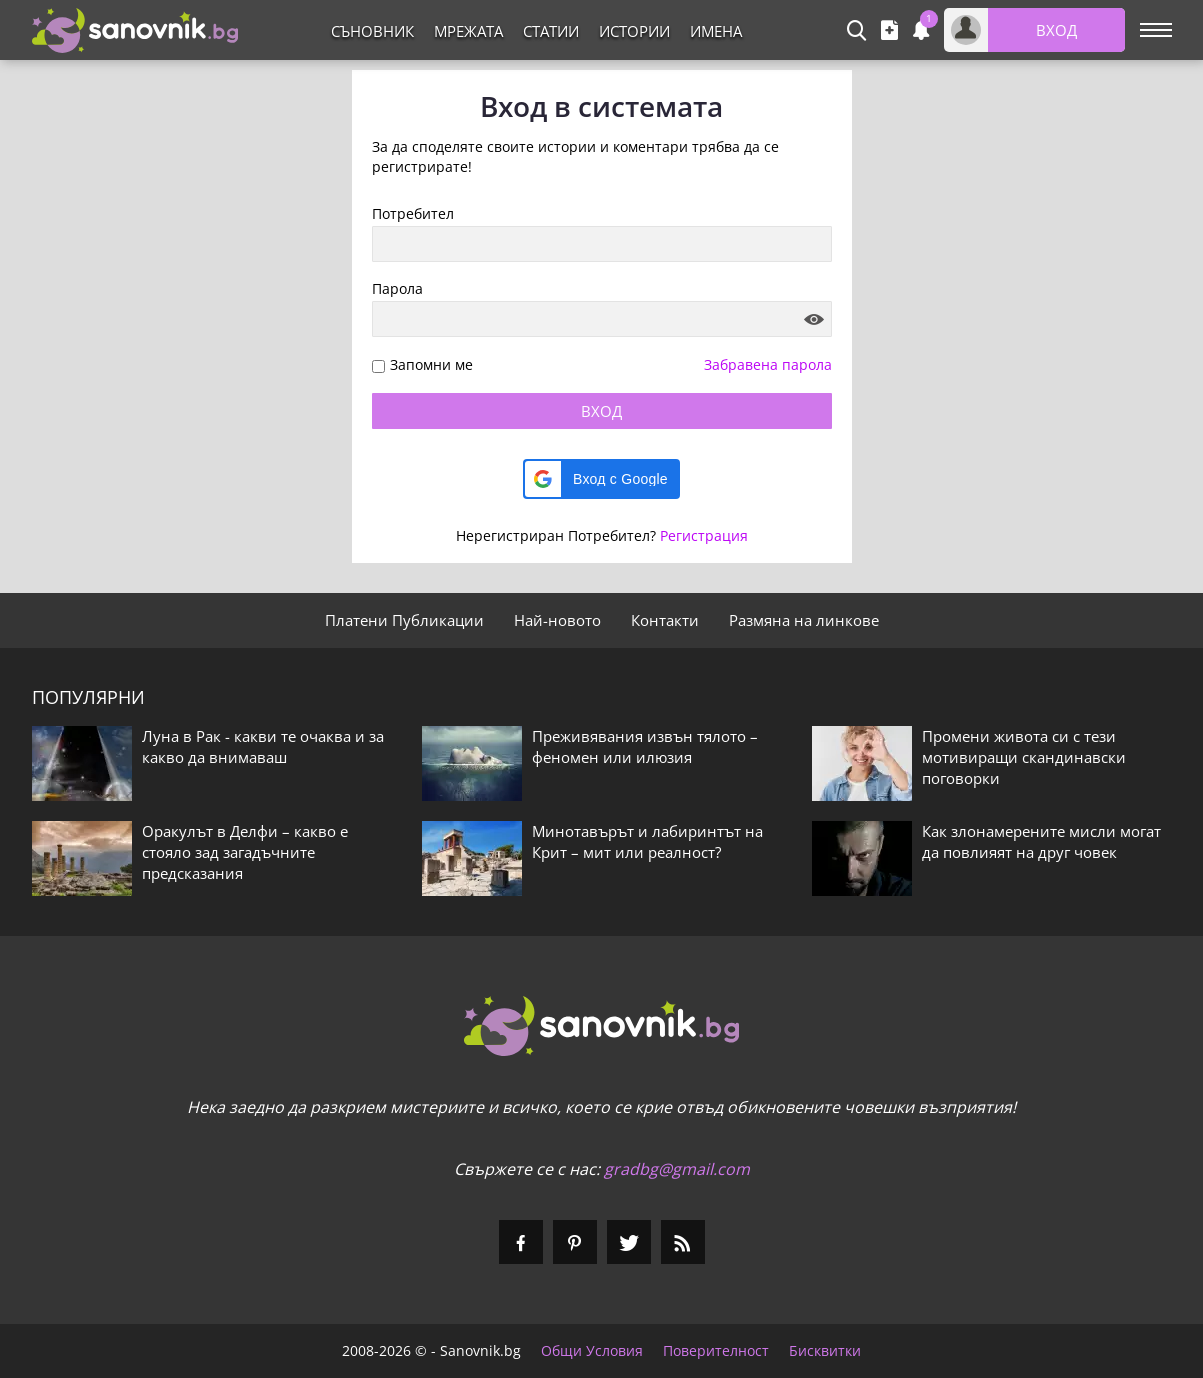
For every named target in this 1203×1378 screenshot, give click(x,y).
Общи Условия (592, 1351)
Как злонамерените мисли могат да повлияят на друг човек (1041, 841)
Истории (634, 31)
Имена (716, 31)
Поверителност (716, 1351)
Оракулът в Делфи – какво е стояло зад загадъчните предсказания (245, 852)
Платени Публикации (404, 620)
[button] (601, 479)
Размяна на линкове (804, 620)
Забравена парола (768, 364)
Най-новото (557, 620)
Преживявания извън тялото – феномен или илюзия (645, 746)
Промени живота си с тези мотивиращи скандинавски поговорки (1024, 757)
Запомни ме (431, 365)
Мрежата (468, 31)
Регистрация (704, 535)
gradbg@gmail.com (677, 1169)
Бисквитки (825, 1351)
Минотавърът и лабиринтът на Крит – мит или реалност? (647, 841)
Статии (551, 31)
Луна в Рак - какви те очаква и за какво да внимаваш (263, 746)
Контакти (665, 620)
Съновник (372, 31)
